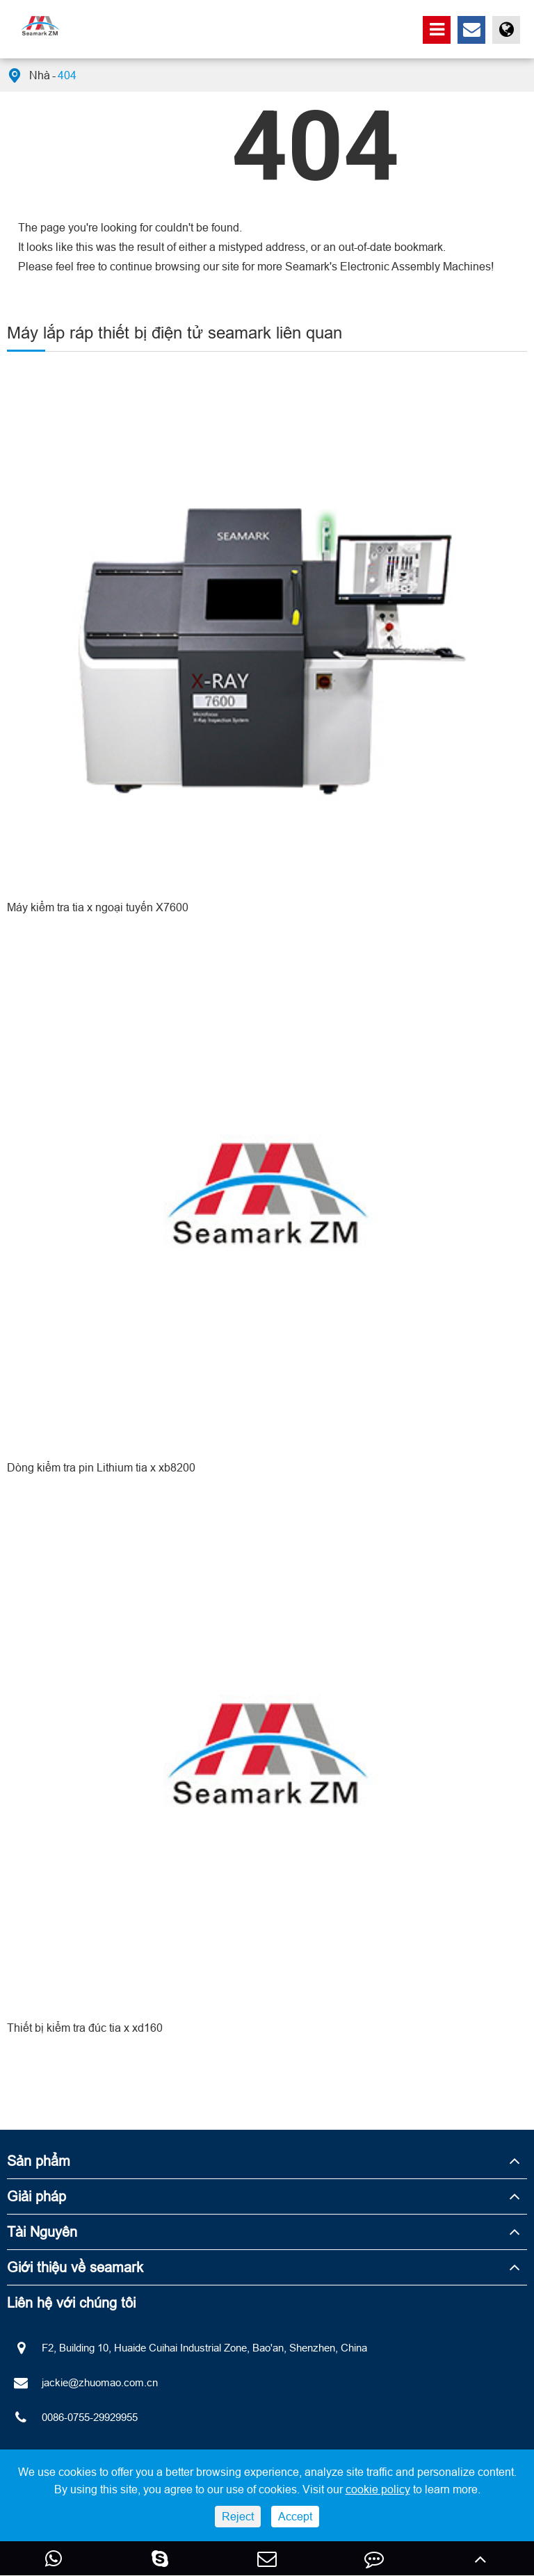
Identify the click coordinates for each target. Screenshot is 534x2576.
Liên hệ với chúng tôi (71, 2302)
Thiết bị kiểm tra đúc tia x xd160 (85, 2027)
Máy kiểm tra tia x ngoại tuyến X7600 (97, 907)
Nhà (39, 75)
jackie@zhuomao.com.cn (82, 2383)
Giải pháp (36, 2196)
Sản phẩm (38, 2161)
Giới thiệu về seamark (75, 2267)
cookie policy (378, 2489)
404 (67, 75)
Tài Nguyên (42, 2232)
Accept (295, 2516)
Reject (238, 2516)
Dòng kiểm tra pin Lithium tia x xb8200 (101, 1467)
